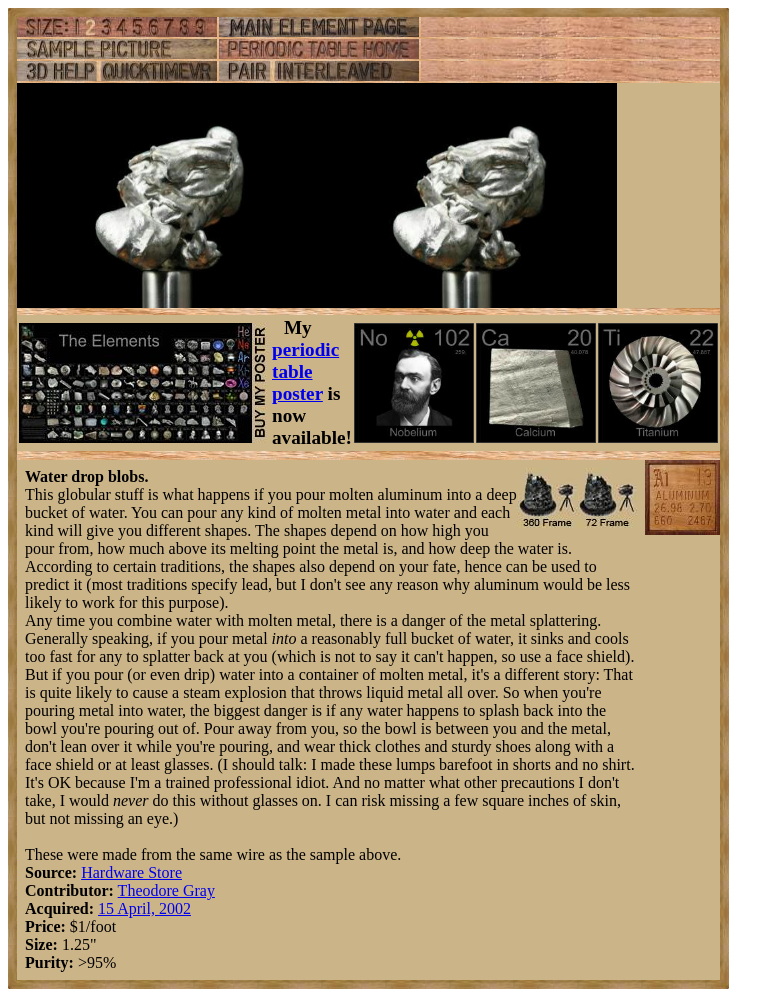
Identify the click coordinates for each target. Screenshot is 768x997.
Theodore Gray (166, 890)
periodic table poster (305, 371)
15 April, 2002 (144, 908)
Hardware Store (131, 872)
